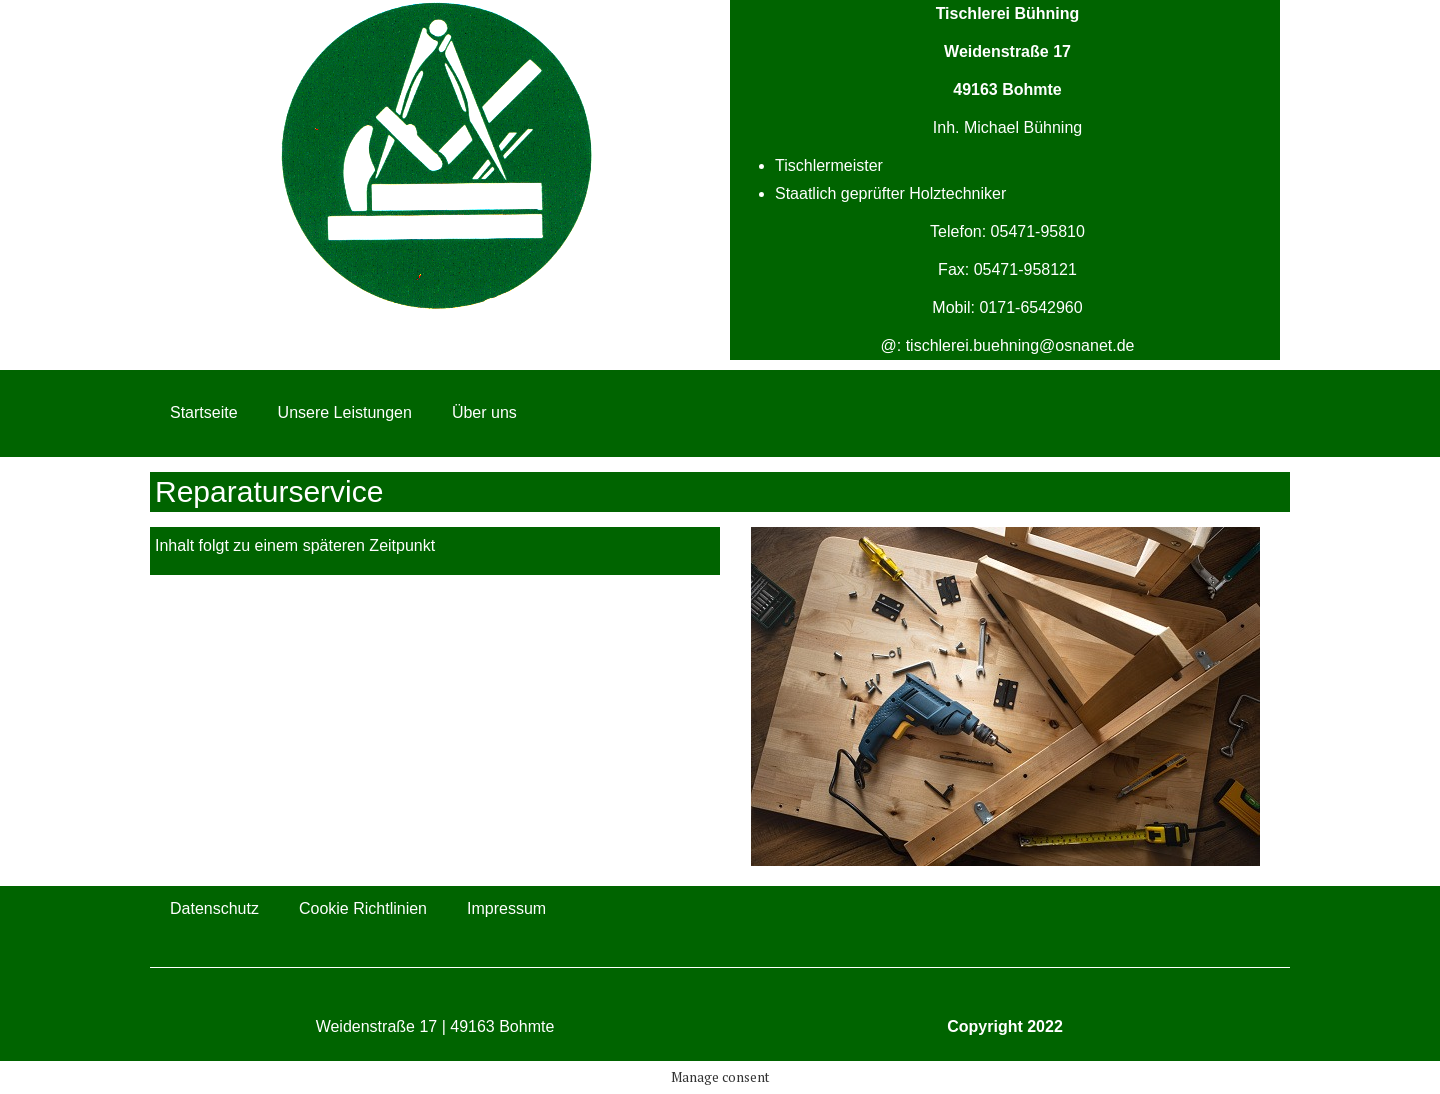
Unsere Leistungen (345, 412)
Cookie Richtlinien (363, 908)
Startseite (204, 412)
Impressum (506, 908)
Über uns (484, 412)
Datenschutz (214, 908)
